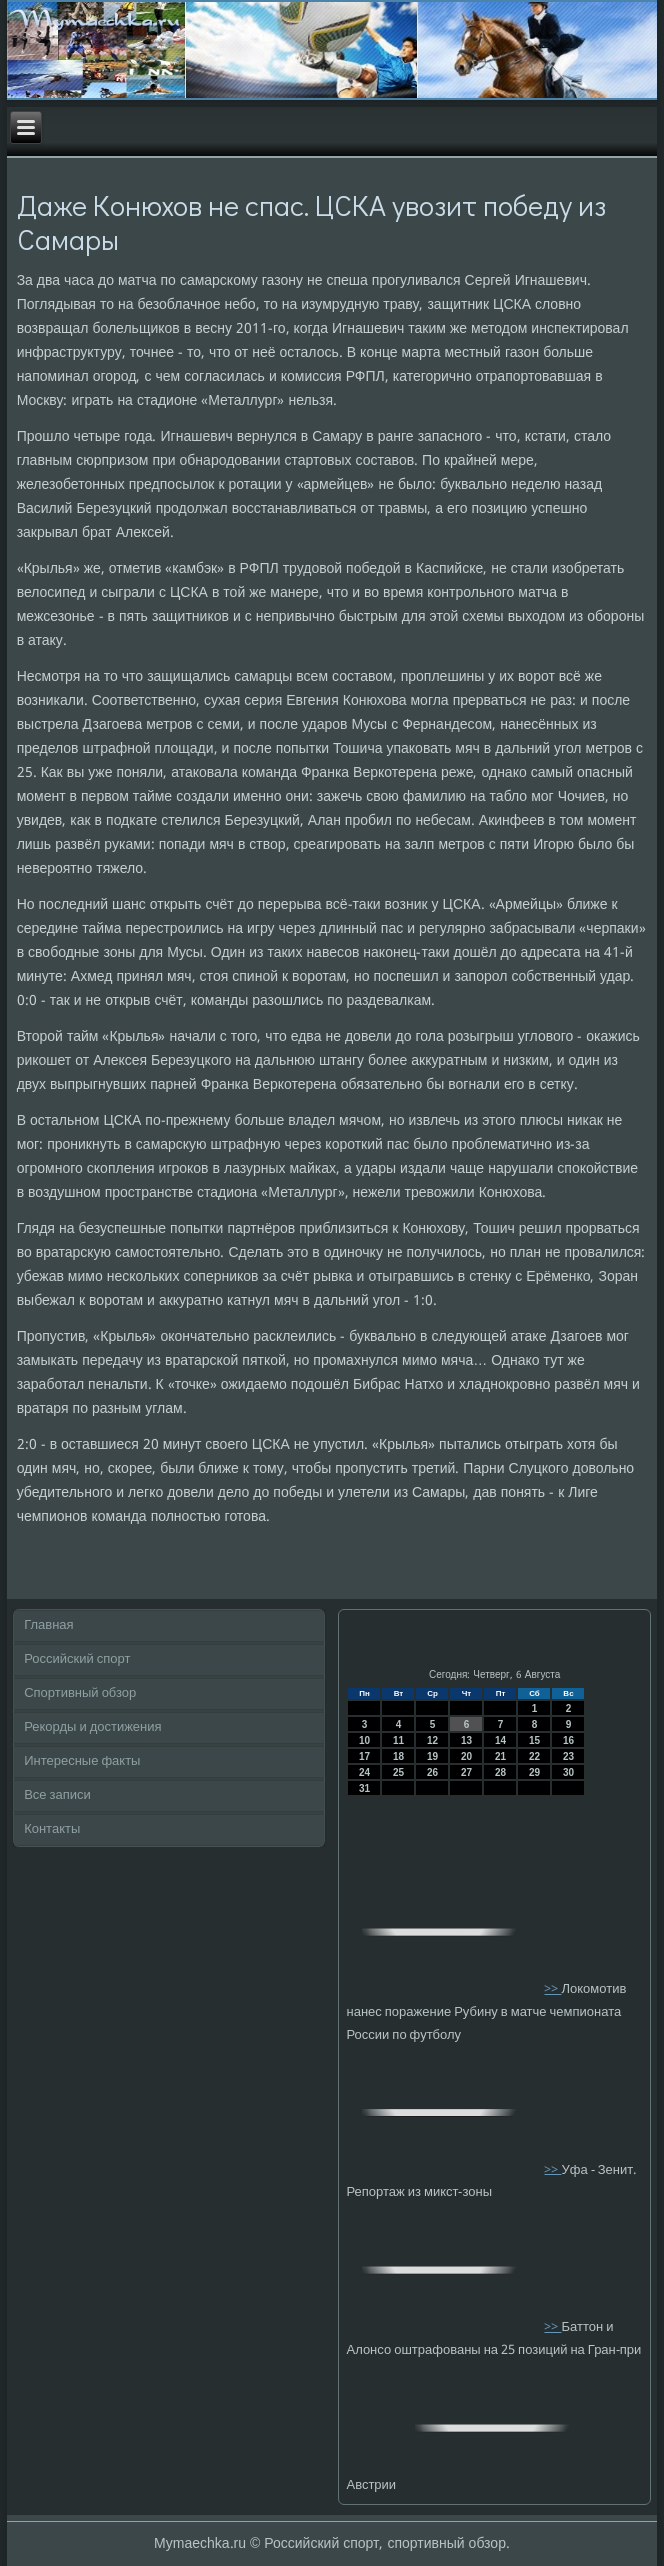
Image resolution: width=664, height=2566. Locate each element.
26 (432, 1772)
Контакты (52, 1829)
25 (398, 1772)
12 (432, 1740)
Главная (48, 1625)
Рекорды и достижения (92, 1727)
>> (552, 1989)
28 (500, 1772)
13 (466, 1740)
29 (534, 1772)
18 (398, 1756)
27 (466, 1772)
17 (364, 1756)
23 (568, 1756)
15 (534, 1740)
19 (432, 1756)
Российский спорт (77, 1659)
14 (500, 1740)
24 (364, 1772)
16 (568, 1740)
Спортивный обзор (80, 1693)
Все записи (57, 1795)
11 (398, 1740)
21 (500, 1756)
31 (364, 1788)
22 (534, 1756)
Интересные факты (82, 1761)
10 (364, 1740)
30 (568, 1772)
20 (466, 1756)
